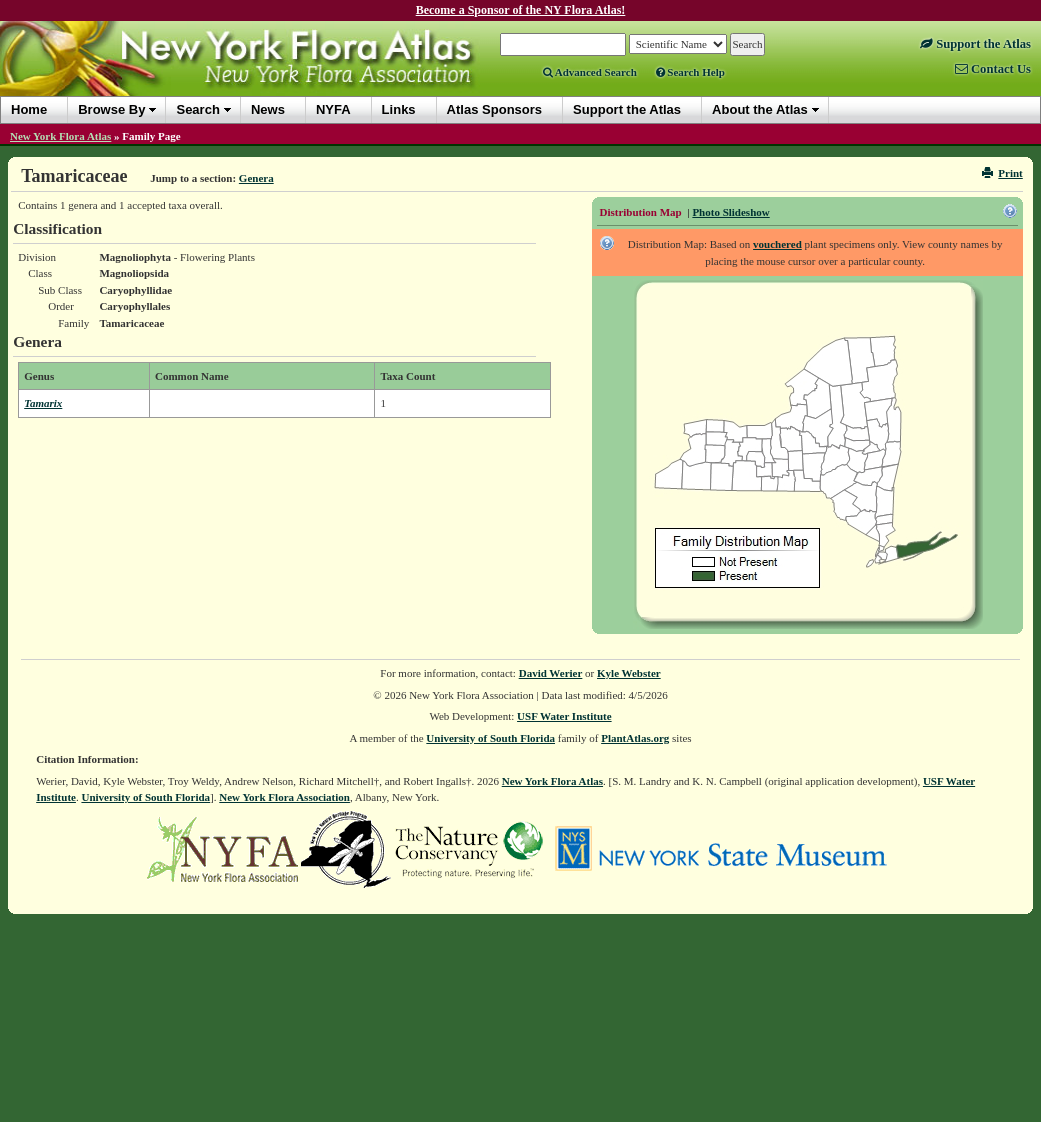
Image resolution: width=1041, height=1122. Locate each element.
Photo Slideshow (730, 212)
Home (29, 109)
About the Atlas (760, 109)
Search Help (690, 72)
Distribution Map (640, 212)
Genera (256, 178)
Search (197, 109)
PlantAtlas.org (635, 738)
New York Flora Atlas (60, 136)
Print (1002, 173)
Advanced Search (590, 72)
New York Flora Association (284, 797)
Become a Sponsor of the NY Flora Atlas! (521, 10)
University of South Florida (490, 738)
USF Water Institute (564, 716)
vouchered (777, 244)
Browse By (111, 109)
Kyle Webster (629, 673)
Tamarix (43, 403)
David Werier (551, 673)
